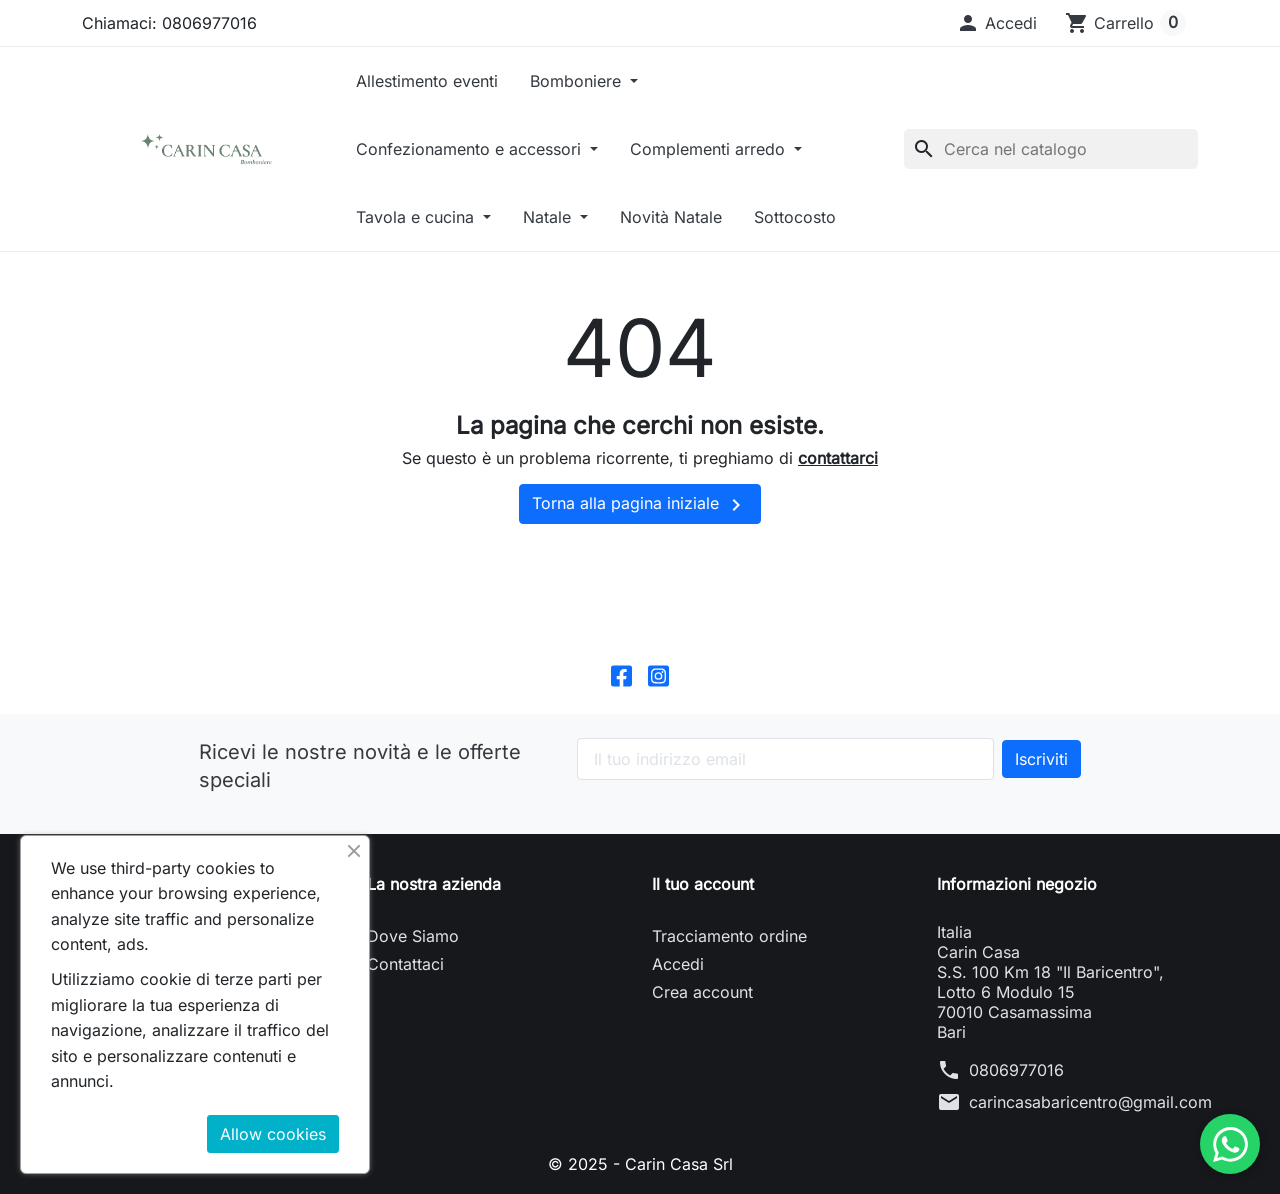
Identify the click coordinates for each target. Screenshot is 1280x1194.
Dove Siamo (413, 936)
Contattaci (405, 964)
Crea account (702, 992)
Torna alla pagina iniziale (640, 505)
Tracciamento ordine (729, 936)
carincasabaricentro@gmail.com (1090, 1102)
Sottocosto (795, 217)
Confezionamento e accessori (471, 149)
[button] (996, 23)
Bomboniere (578, 81)
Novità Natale (671, 217)
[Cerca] (1051, 149)
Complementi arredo (710, 149)
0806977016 (1016, 1070)
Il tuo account (703, 884)
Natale (549, 217)
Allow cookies (273, 1134)
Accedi (678, 964)
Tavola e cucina (417, 217)
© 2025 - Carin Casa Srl (640, 1164)
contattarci (838, 458)
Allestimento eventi (427, 81)
